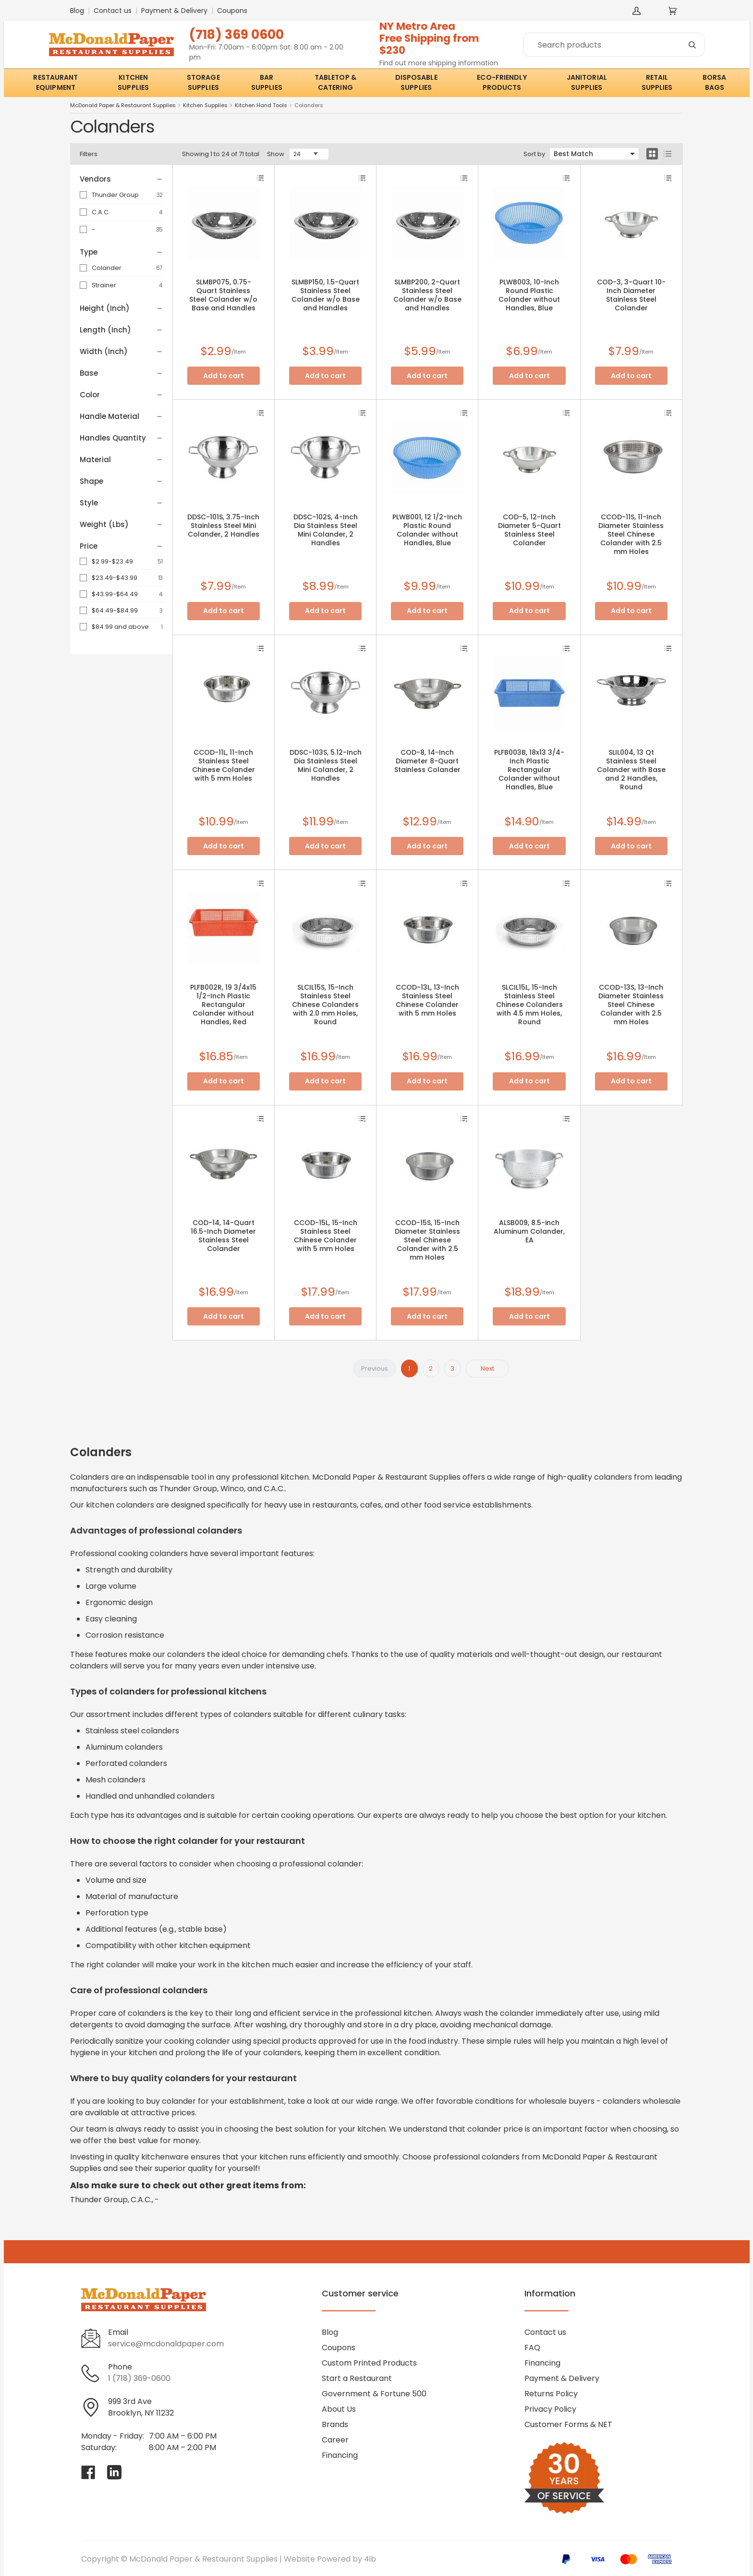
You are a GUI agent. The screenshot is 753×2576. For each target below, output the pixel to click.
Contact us (113, 10)
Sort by (534, 154)
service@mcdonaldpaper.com (166, 2343)
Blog (77, 10)
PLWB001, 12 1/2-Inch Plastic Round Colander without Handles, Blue (427, 530)
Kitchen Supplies (205, 105)
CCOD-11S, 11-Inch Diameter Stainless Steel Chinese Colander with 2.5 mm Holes (631, 534)
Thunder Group (115, 195)
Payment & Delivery (174, 10)
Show (275, 154)
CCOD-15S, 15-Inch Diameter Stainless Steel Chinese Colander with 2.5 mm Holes (427, 1240)
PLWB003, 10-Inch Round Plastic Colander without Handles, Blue (529, 295)
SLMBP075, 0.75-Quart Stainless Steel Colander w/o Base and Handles (223, 295)
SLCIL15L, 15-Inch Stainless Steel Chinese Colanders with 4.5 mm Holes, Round (529, 1004)
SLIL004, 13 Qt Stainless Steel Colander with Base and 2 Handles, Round (631, 769)
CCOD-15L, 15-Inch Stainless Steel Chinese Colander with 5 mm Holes (325, 1235)
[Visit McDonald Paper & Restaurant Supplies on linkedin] (114, 2472)
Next (487, 1368)
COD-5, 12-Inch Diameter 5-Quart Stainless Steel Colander (529, 530)
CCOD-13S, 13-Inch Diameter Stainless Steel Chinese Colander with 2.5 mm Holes (631, 1004)
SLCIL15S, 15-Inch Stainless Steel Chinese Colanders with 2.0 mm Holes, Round (325, 1004)
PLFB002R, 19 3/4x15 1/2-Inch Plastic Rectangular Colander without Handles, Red (223, 1004)
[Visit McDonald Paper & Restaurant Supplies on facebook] (88, 2472)
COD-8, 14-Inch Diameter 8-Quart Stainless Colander (427, 761)
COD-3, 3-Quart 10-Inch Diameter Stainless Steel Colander (631, 295)
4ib (370, 2558)
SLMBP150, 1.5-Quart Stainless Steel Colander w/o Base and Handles (325, 295)
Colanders (308, 105)
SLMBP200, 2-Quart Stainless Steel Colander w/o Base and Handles (427, 295)
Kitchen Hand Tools (261, 105)
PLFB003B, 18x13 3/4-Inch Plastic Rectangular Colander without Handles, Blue (529, 769)
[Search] (613, 45)
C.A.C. (101, 212)
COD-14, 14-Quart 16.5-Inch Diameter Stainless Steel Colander (223, 1235)
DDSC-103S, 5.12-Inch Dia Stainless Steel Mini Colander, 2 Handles (326, 765)
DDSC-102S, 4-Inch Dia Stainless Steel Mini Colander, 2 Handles (325, 530)
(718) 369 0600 (236, 34)
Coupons (232, 10)
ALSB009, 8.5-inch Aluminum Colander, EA (529, 1231)
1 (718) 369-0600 (139, 2378)
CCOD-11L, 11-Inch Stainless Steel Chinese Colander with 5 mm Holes (223, 765)
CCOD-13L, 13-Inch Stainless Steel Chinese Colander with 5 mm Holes (427, 1000)
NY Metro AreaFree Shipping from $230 (429, 38)
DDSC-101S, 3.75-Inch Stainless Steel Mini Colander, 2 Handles (223, 526)
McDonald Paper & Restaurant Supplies (123, 105)
